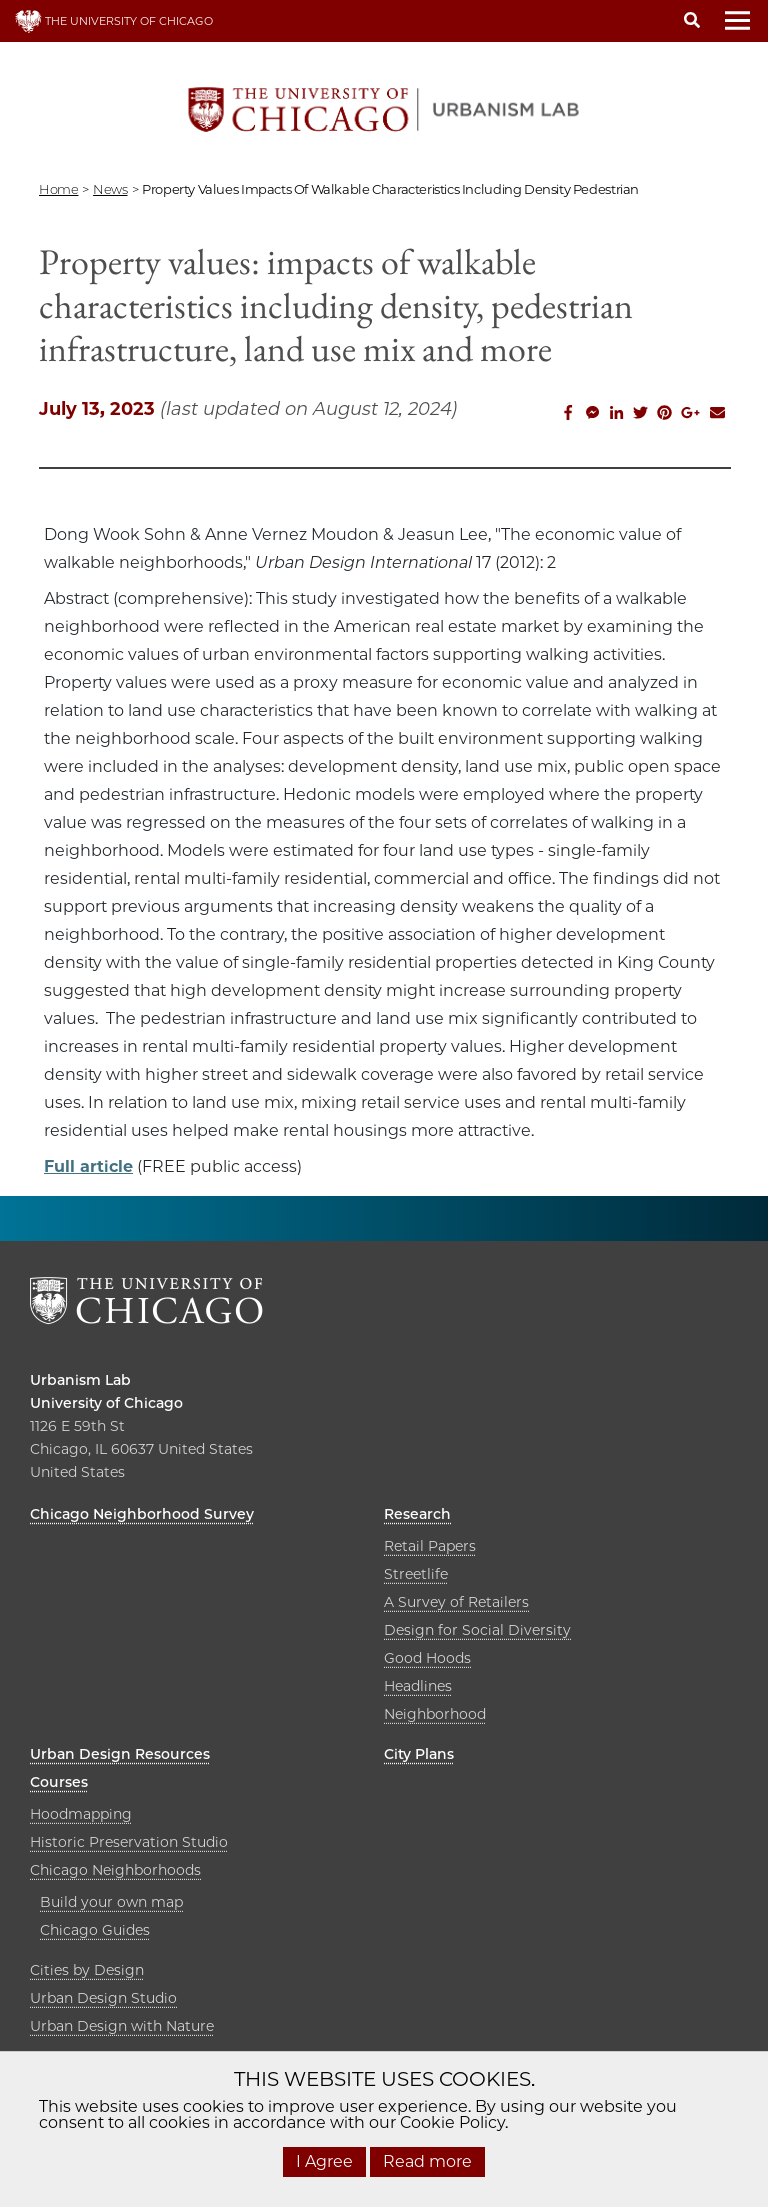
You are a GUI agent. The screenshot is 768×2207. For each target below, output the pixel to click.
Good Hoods (427, 1658)
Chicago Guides (95, 1930)
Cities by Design (87, 1970)
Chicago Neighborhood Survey (142, 1514)
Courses (59, 1782)
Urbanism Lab (80, 1380)
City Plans (419, 1754)
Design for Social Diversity (477, 1630)
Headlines (418, 1686)
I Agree (324, 2161)
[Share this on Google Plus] (690, 414)
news (110, 189)
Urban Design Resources (120, 1754)
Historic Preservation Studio (129, 1842)
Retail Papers (430, 1546)
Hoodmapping (81, 1814)
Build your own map (111, 1902)
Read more (427, 2161)
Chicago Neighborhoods (115, 1870)
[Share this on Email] (717, 414)
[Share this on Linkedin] (616, 414)
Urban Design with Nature (122, 2026)
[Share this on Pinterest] (664, 414)
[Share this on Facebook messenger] (592, 414)
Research (417, 1514)
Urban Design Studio (103, 1998)
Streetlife (416, 1574)
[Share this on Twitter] (640, 414)
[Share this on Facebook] (568, 414)
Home (58, 189)
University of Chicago (106, 1403)
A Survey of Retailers (456, 1602)
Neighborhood (435, 1714)
